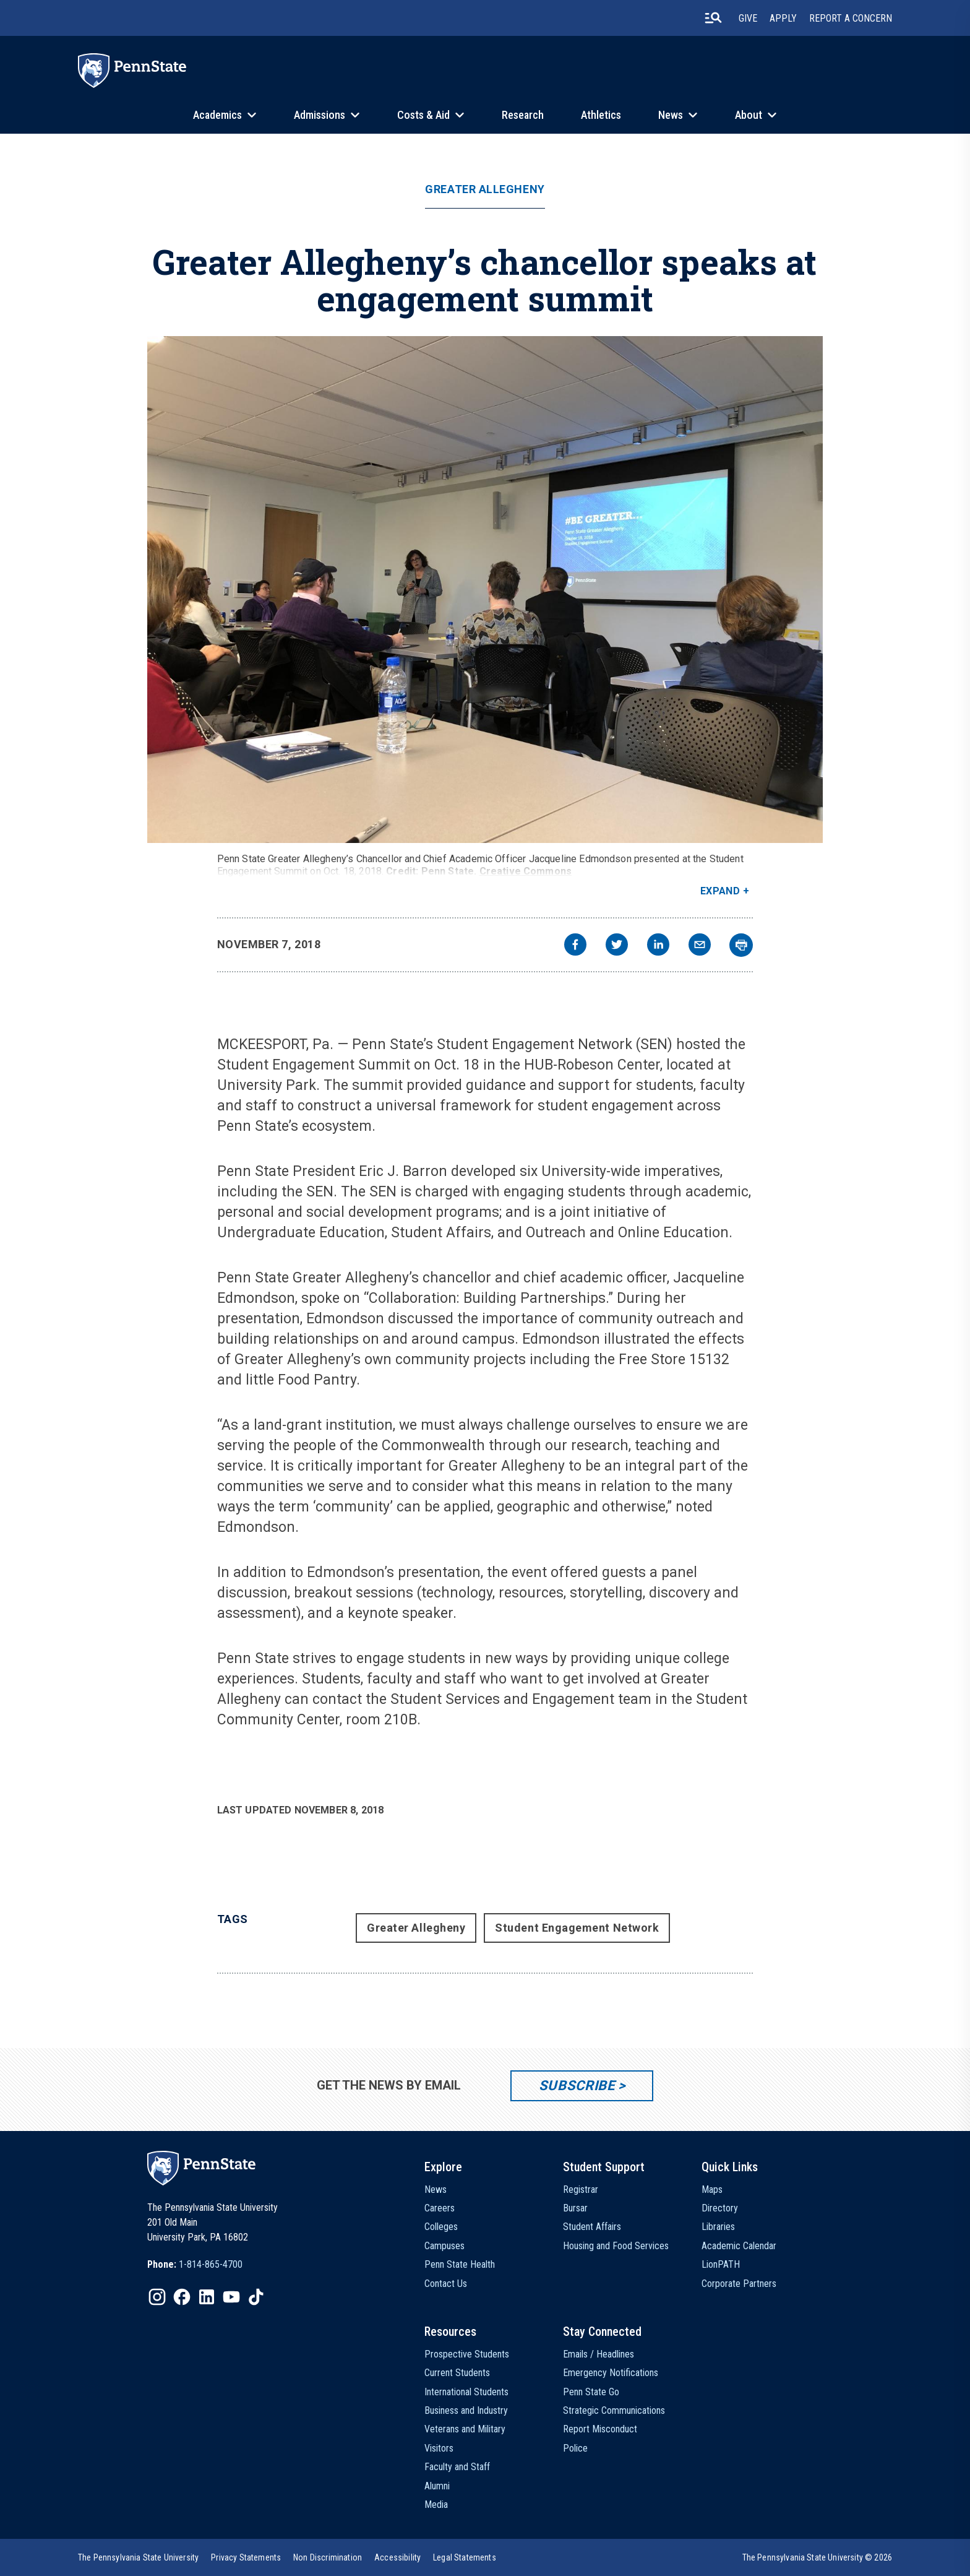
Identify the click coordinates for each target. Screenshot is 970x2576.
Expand (720, 891)
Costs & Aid (423, 114)
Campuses (444, 2246)
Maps (712, 2189)
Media (436, 2504)
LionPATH (721, 2264)
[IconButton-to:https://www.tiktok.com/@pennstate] (256, 2297)
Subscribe (577, 2085)
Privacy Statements (246, 2557)
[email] (700, 946)
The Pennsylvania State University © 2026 (817, 2557)
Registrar (580, 2189)
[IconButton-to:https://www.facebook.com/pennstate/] (182, 2297)
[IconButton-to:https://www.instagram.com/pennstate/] (157, 2297)
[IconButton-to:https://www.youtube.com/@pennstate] (231, 2297)
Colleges (441, 2226)
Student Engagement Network (577, 1927)
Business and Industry (466, 2410)
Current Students (457, 2373)
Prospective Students (466, 2354)
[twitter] (617, 946)
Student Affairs (592, 2226)
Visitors (438, 2448)
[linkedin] (658, 946)
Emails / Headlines (598, 2354)
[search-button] (713, 18)
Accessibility (397, 2557)
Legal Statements (464, 2557)
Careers (439, 2208)
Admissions (319, 114)
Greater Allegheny (484, 189)
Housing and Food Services (616, 2246)
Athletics (601, 114)
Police (575, 2448)
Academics (217, 114)
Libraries (718, 2226)
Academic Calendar (739, 2246)
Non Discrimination (327, 2557)
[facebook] (575, 946)
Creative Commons (525, 871)
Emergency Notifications (610, 2373)
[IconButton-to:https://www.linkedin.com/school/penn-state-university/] (207, 2297)
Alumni (437, 2486)
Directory (720, 2208)
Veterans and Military (464, 2429)
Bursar (575, 2208)
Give (748, 18)
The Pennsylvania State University (138, 2557)
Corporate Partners (739, 2283)
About (748, 114)
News (670, 114)
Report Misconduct (600, 2429)
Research (523, 114)
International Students (466, 2392)
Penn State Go (591, 2392)
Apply (783, 18)
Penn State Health (459, 2264)
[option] (194, 2264)
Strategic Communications (614, 2410)
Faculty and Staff (457, 2467)
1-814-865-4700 (210, 2264)
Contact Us (445, 2283)
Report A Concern (850, 18)
